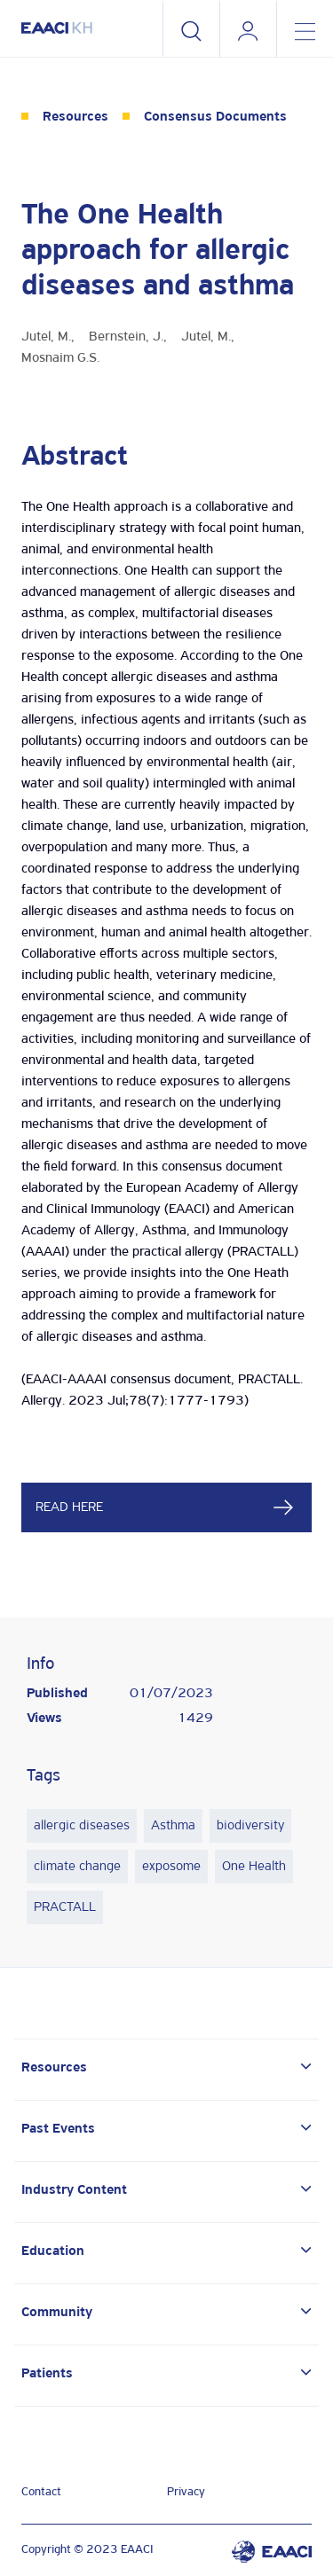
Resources (75, 117)
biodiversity (250, 1826)
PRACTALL (65, 1907)
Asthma (173, 1826)
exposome (171, 1867)
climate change (77, 1867)
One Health (254, 1867)
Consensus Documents (215, 117)
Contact (41, 2492)
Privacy (186, 2492)
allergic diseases (82, 1826)
